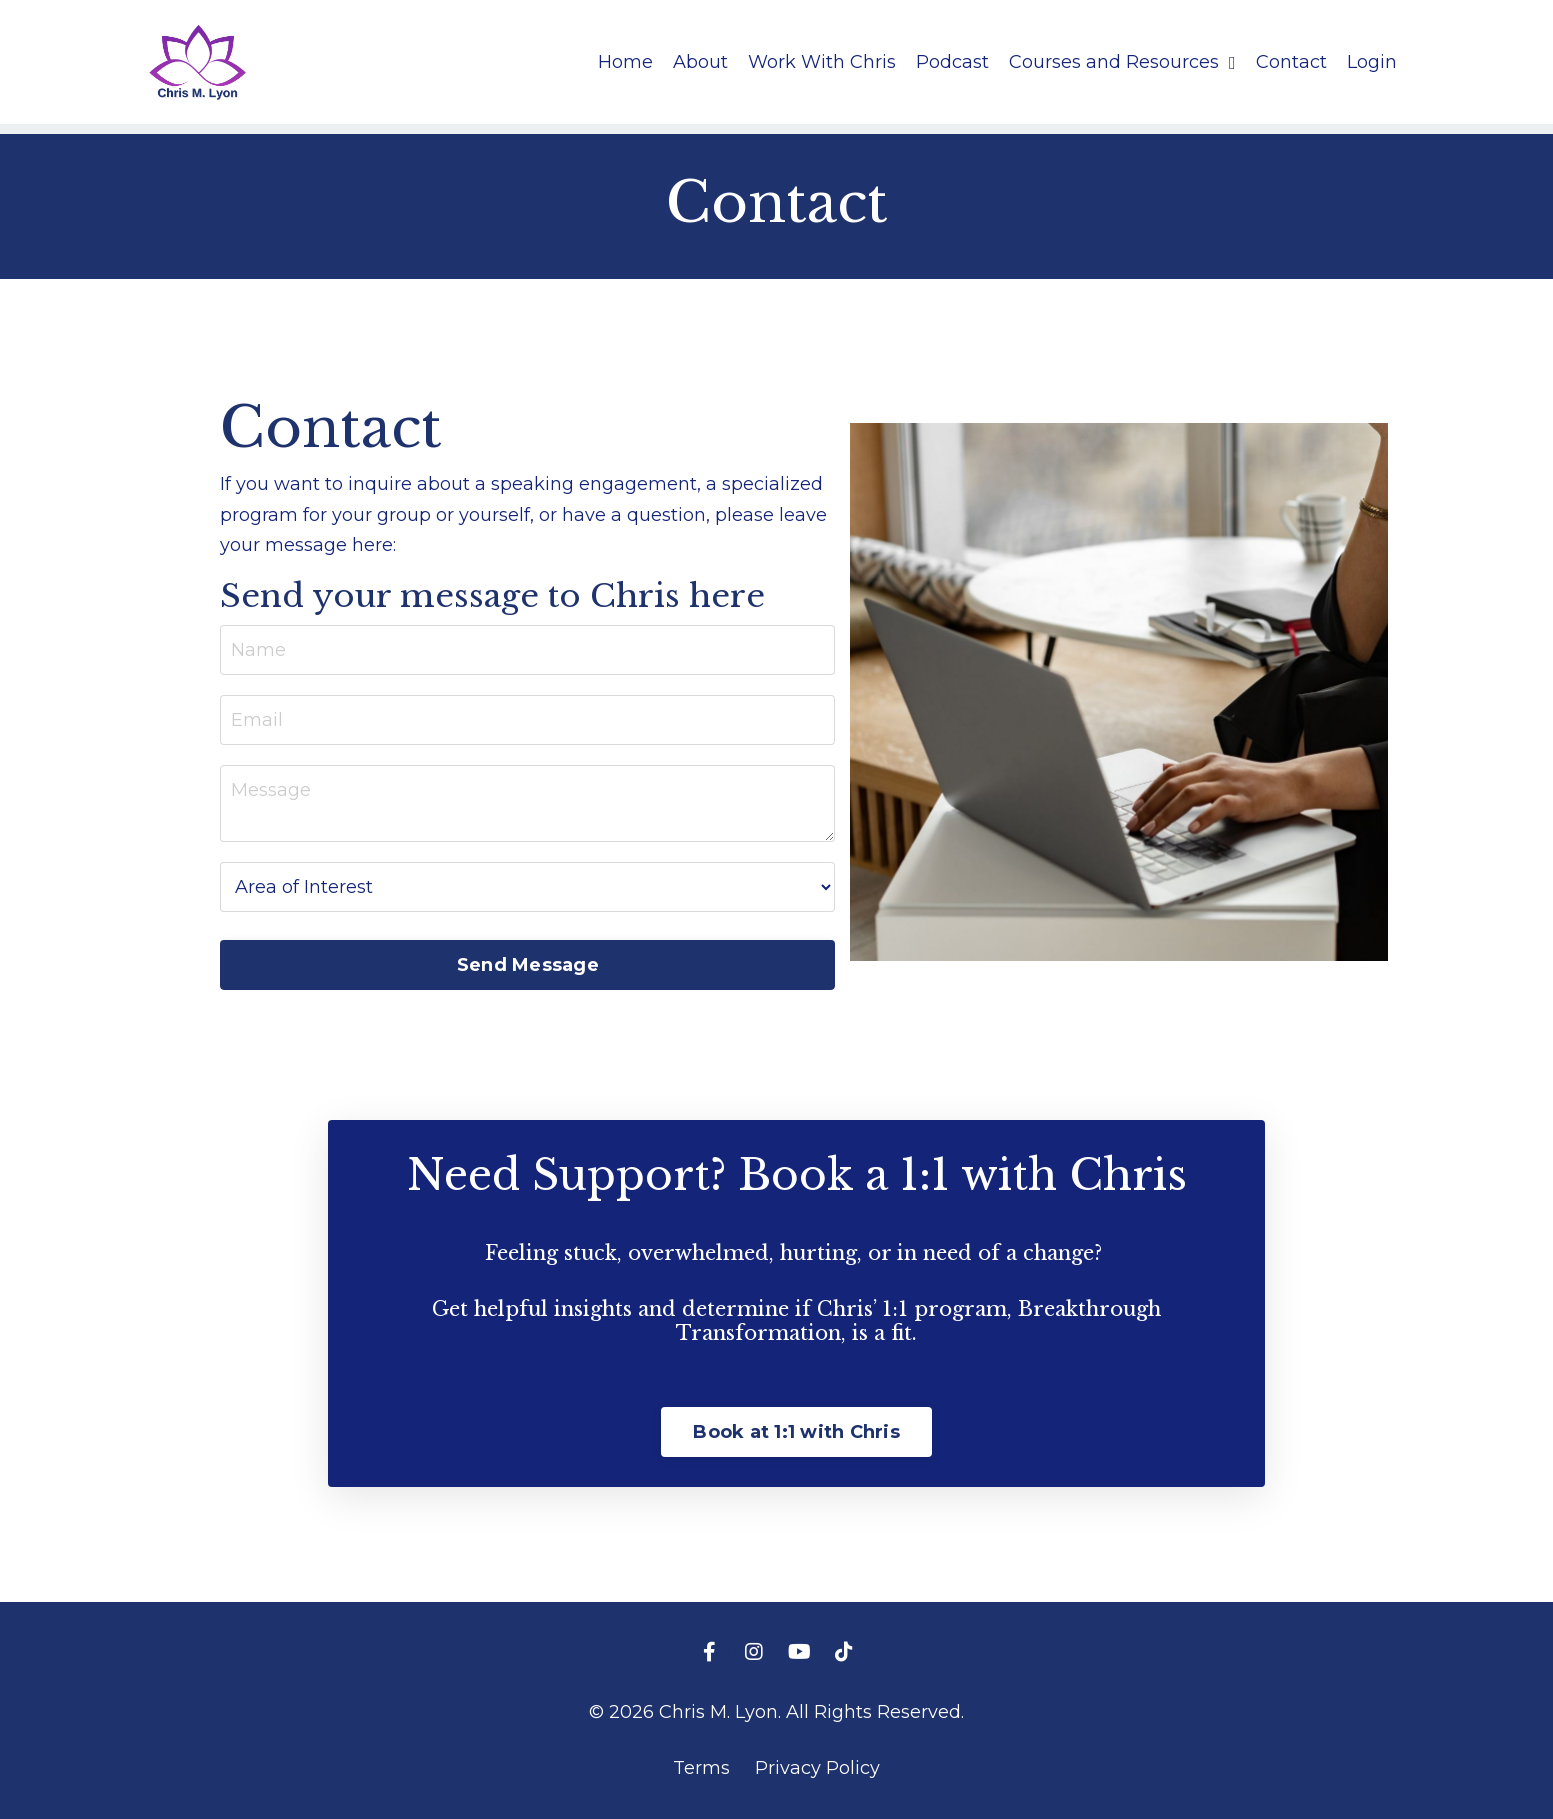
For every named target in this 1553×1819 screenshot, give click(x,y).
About (700, 62)
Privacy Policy (817, 1768)
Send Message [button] (528, 965)
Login (1372, 62)
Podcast (952, 62)
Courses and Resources (1122, 62)
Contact (1291, 62)
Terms (701, 1768)
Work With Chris (822, 62)
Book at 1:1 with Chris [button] (796, 1432)
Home (625, 62)
